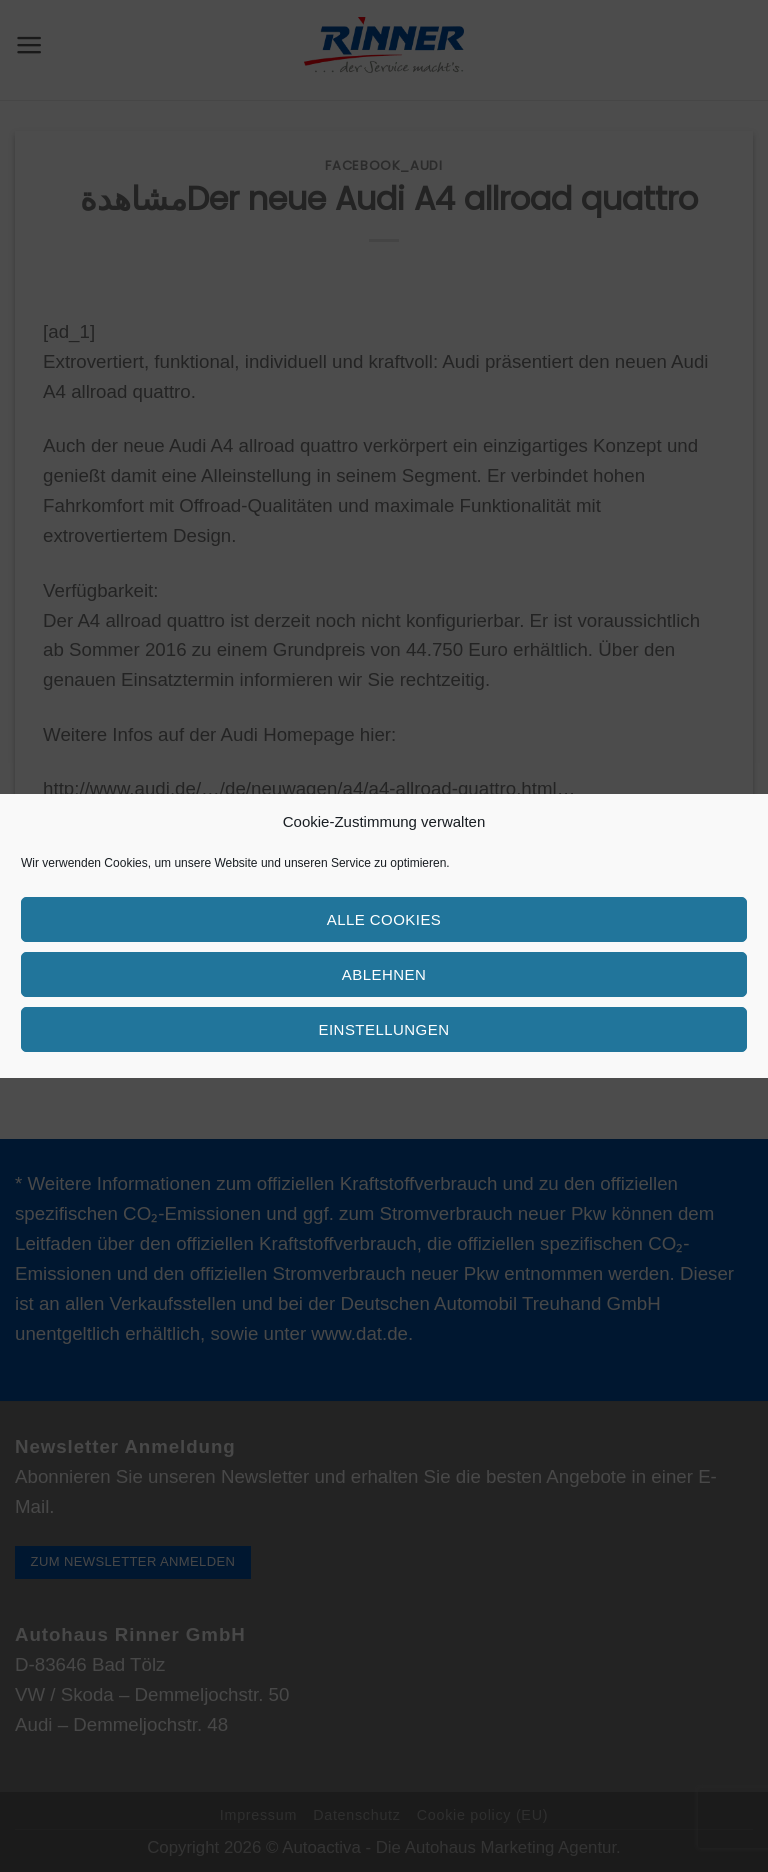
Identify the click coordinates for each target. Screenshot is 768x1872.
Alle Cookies (384, 919)
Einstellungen (384, 1029)
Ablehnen (384, 974)
